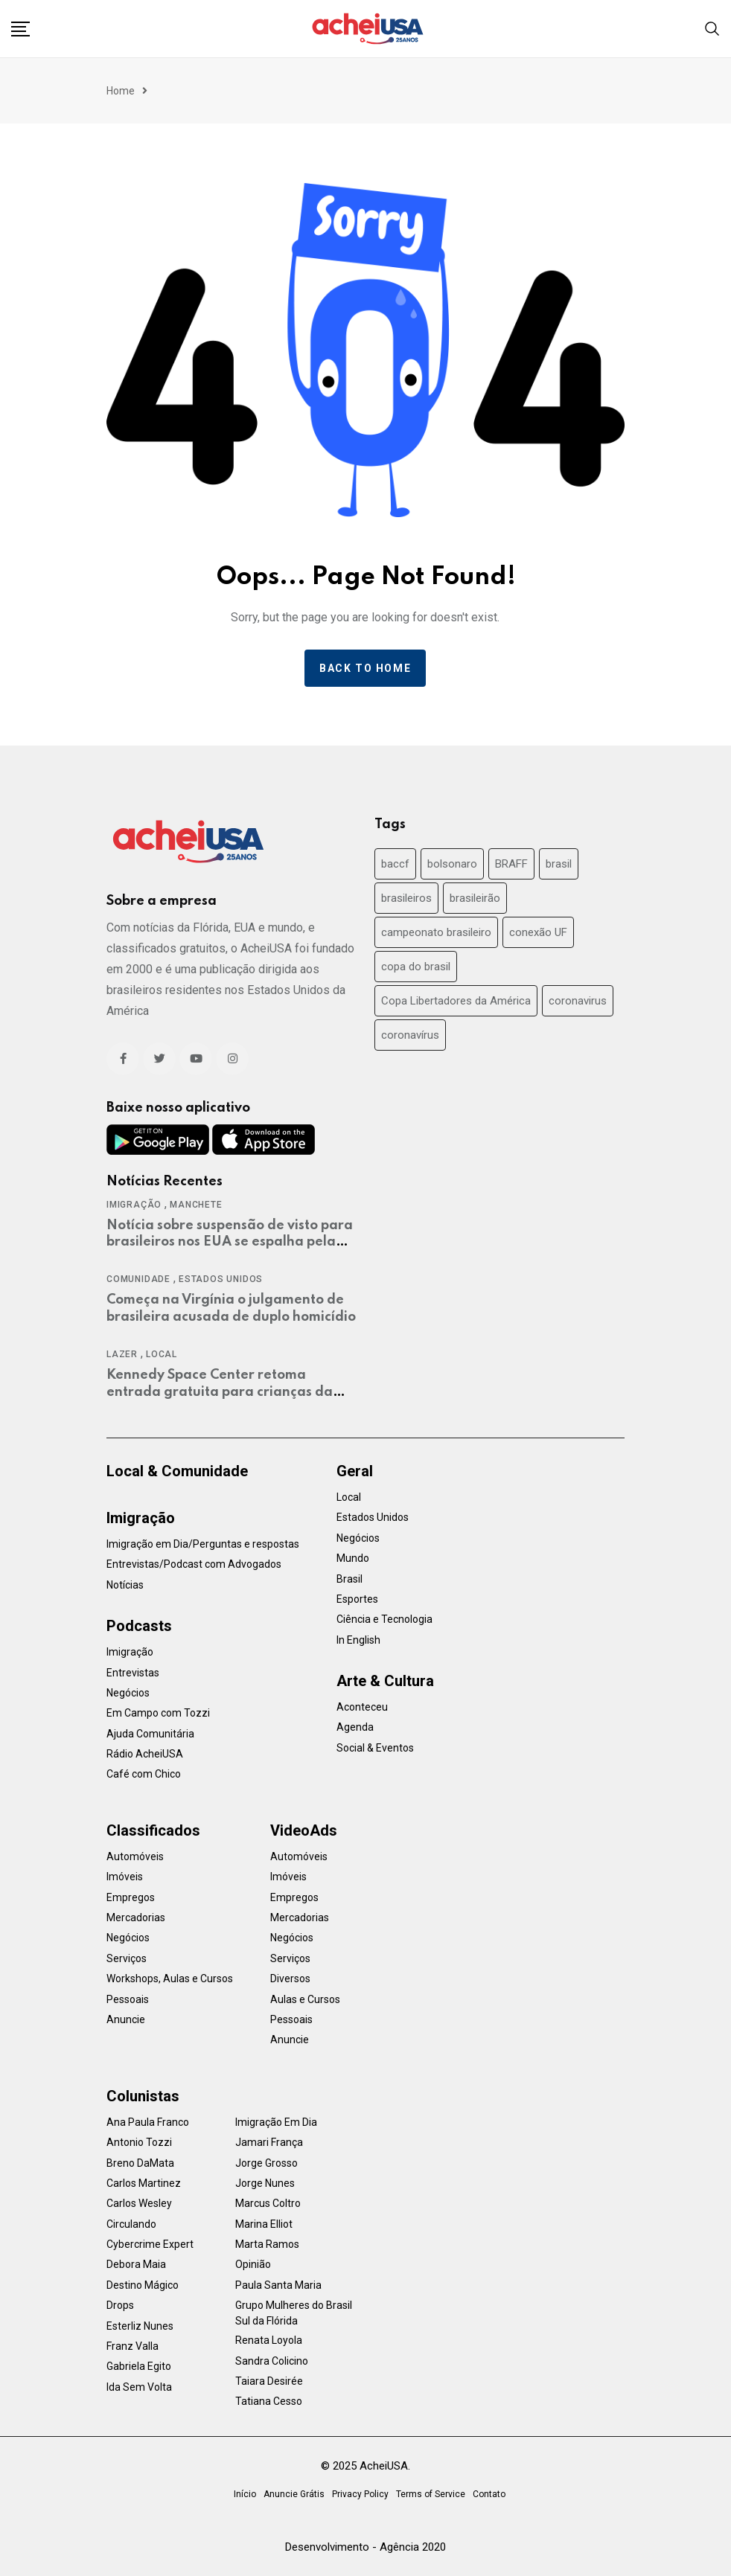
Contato (489, 2494)
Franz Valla (132, 2346)
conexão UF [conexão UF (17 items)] (538, 932)
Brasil (349, 1579)
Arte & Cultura (385, 1681)
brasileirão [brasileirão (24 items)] (475, 898)
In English (358, 1640)
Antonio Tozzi (139, 2142)
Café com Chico (143, 1774)
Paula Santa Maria (278, 2285)
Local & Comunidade (177, 1471)
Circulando (131, 2224)
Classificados (153, 1830)
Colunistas (142, 2096)
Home (120, 91)
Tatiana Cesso (268, 2401)
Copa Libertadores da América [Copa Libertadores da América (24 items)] (456, 1000)
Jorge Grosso (266, 2163)
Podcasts (139, 1626)
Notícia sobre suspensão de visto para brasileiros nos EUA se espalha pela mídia (229, 1242)
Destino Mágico (142, 2285)
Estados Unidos (221, 1279)
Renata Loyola (268, 2340)
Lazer (122, 1354)
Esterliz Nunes (139, 2326)
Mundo (352, 1558)
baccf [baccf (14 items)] (395, 864)
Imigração (134, 1204)
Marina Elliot (264, 2224)
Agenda (355, 1727)
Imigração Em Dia (276, 2122)
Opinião (253, 2264)
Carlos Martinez (143, 2183)
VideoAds (303, 1830)
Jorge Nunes (265, 2183)
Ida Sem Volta (139, 2387)
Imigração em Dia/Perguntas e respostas (202, 1544)
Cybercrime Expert (150, 2244)
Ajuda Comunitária (150, 1734)
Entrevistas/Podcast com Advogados (193, 1564)
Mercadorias (135, 1917)
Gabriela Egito (138, 2366)
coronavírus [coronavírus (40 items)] (410, 1035)
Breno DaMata (140, 2163)
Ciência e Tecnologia (384, 1619)
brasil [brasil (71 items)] (559, 864)
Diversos (290, 1978)
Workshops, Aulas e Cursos (169, 1978)
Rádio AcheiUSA (144, 1754)
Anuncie (125, 2019)
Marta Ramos (267, 2244)
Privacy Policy (360, 2494)
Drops (120, 2305)
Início (245, 2494)
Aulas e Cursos (305, 1999)
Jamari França (269, 2142)
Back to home (365, 668)
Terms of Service (430, 2494)
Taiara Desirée (269, 2381)
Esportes (357, 1599)
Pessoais (127, 1999)
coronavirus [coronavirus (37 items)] (578, 1000)
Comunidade (138, 1279)
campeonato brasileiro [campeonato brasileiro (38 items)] (436, 932)
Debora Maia (136, 2264)
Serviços (126, 1958)
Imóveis (124, 1877)
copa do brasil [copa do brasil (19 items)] (415, 966)
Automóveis (135, 1856)
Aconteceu (362, 1707)
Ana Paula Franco (147, 2122)
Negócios (128, 1693)
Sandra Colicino (271, 2361)
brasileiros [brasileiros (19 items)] (406, 898)
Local (161, 1354)
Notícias (125, 1585)
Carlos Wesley (139, 2203)
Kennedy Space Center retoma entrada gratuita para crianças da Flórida (219, 1391)
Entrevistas (132, 1673)
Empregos (130, 1897)
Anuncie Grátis (294, 2494)
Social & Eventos (375, 1748)
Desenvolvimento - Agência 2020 (365, 2547)
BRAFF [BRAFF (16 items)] (511, 864)
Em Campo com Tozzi (158, 1713)
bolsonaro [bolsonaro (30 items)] (452, 864)
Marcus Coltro (268, 2203)
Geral (354, 1471)
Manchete (196, 1204)
